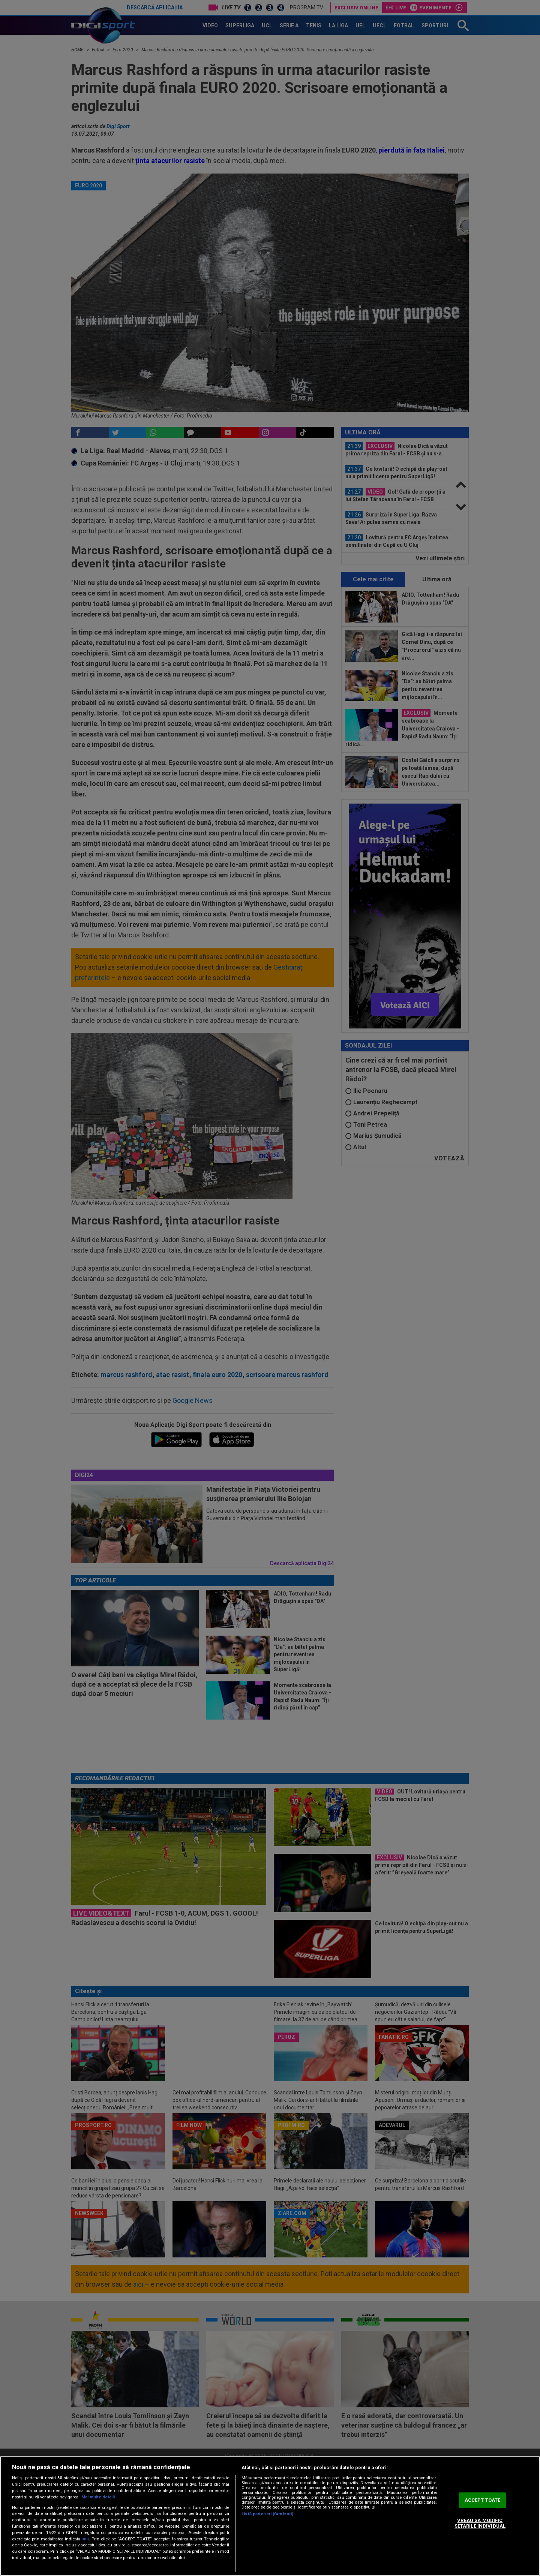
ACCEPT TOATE (483, 2500)
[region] (270, 2516)
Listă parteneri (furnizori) (267, 2514)
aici (85, 2539)
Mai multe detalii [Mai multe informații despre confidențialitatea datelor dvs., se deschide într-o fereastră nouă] (98, 2497)
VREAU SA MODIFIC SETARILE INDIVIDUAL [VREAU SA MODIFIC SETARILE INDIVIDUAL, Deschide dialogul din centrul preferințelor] (480, 2523)
